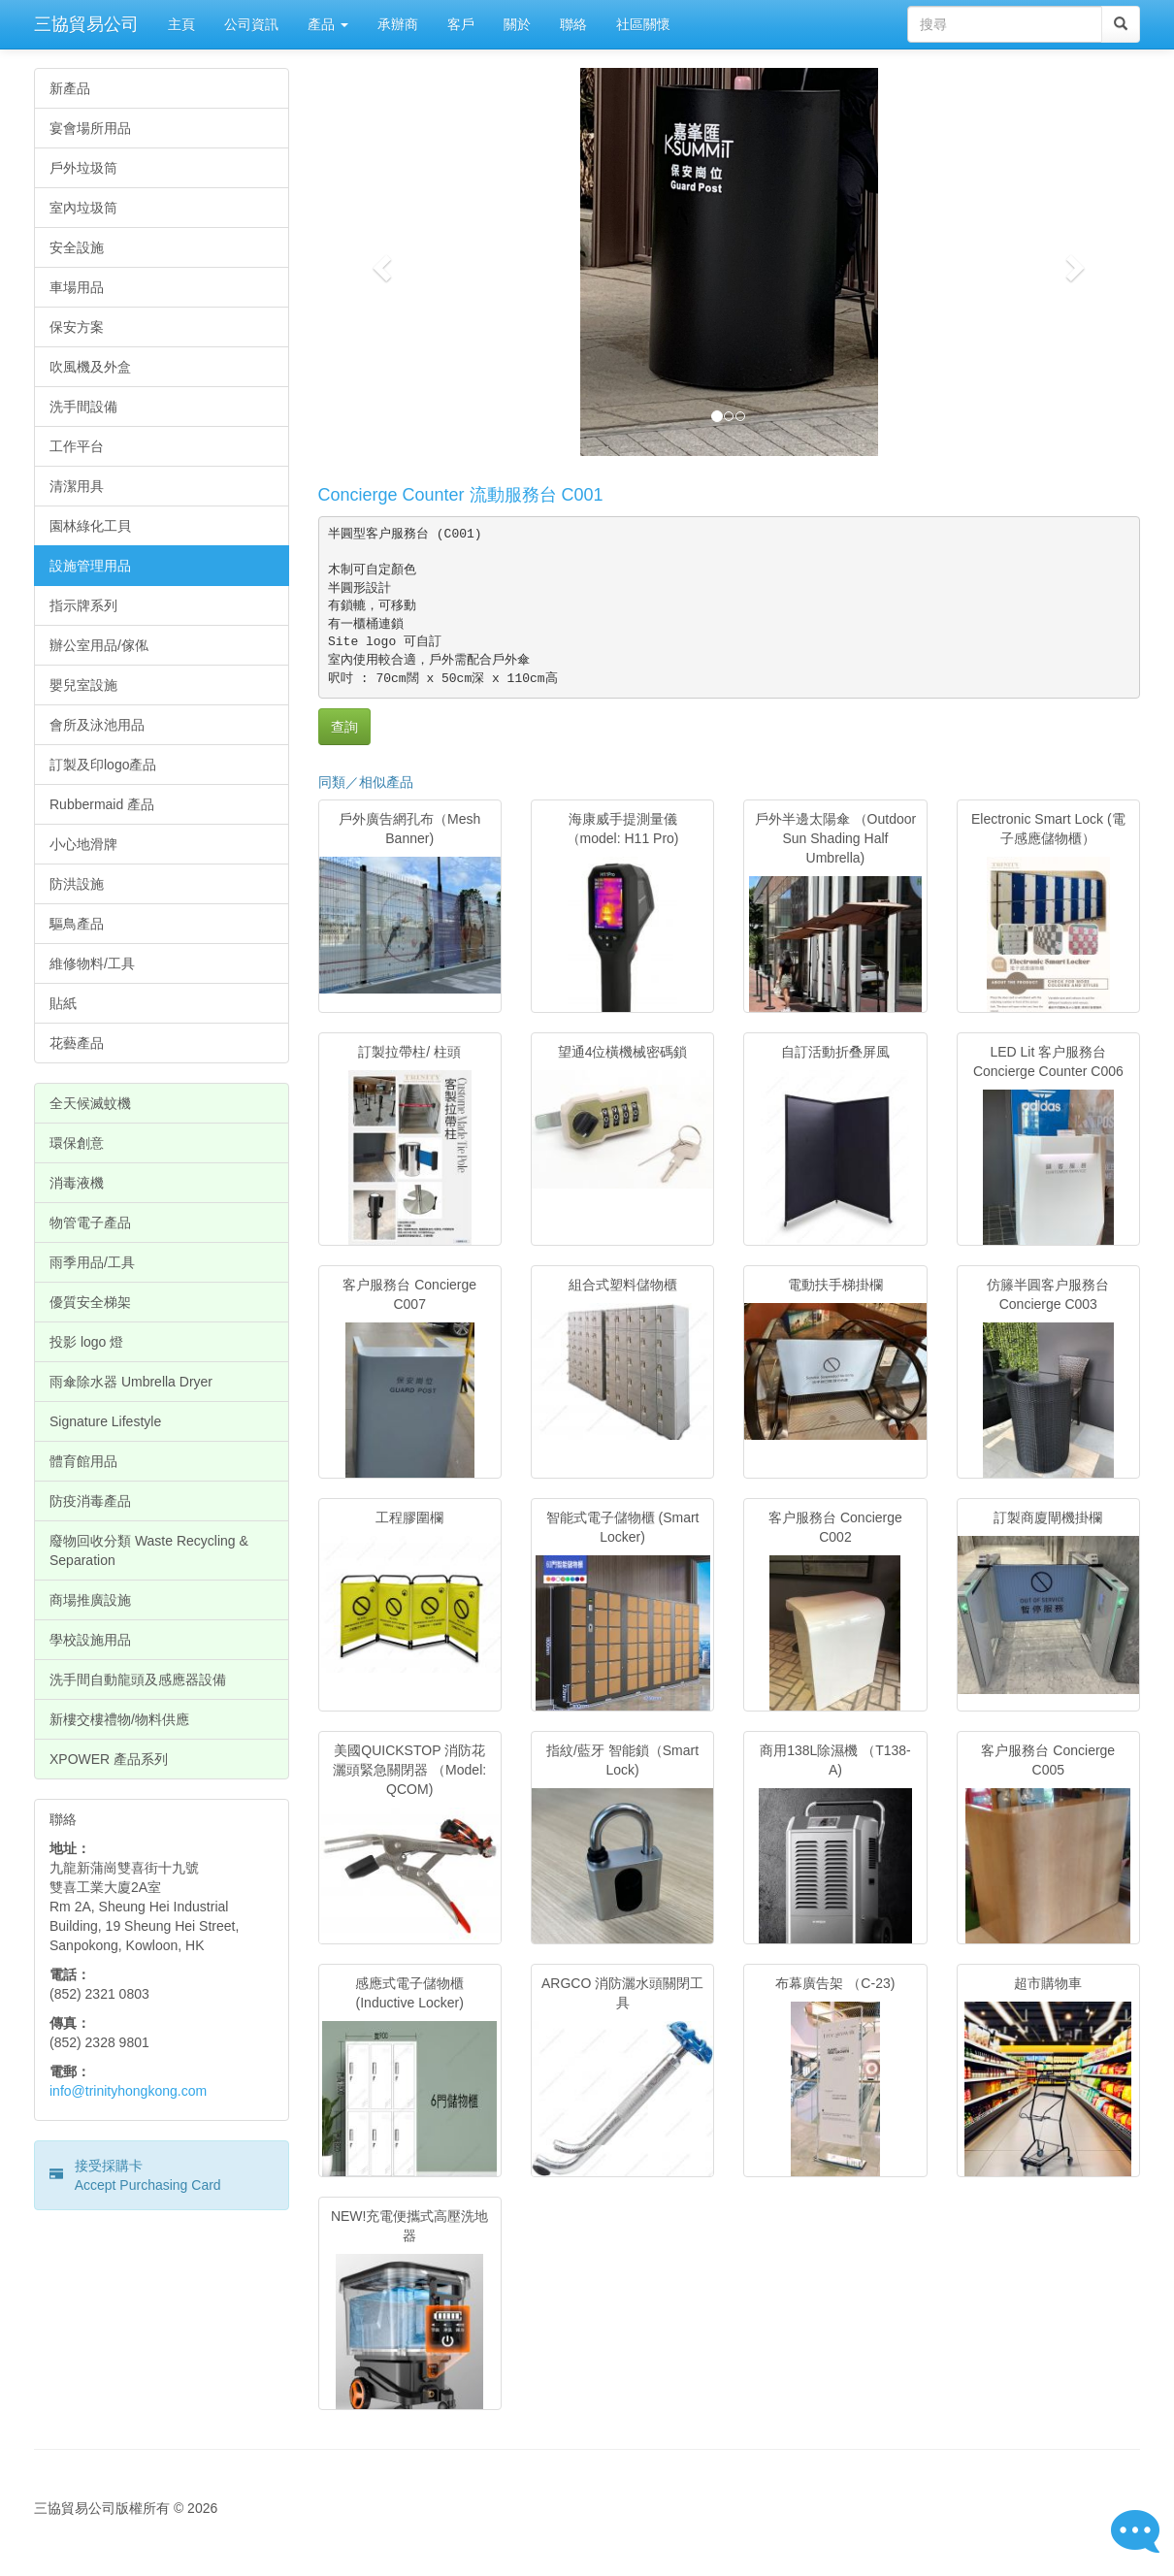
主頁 (181, 24)
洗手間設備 (83, 406)
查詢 (344, 726)
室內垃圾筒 (83, 207)
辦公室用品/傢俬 (98, 645)
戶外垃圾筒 (83, 168)
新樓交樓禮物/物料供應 (119, 1719)
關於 (517, 24)
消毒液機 (76, 1182)
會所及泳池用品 (97, 725)
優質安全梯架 (90, 1302)
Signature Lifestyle (105, 1421)
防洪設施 (76, 884)
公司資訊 (251, 24)
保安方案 (76, 327)
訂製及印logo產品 (102, 764)
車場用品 (76, 287)
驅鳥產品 (76, 923)
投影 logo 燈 (86, 1342)
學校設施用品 (90, 1639)
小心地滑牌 (83, 844)
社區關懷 (643, 24)
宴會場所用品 (90, 128)
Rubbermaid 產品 (101, 804)
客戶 (460, 24)
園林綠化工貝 (90, 526)
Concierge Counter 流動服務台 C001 (460, 495)
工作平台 (76, 446)
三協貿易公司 (86, 24)
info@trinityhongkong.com (128, 2091)
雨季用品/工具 (92, 1262)
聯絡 (573, 24)
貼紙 (63, 1003)
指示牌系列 (83, 605)
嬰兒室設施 (83, 685)
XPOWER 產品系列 (108, 1759)
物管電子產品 (90, 1222)
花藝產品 (76, 1043)
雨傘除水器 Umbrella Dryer (130, 1381)
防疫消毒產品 (90, 1501)
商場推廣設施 (90, 1600)
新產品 (69, 88)
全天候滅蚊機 (90, 1103)
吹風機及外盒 (90, 367)
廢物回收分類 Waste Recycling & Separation (148, 1550)
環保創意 (76, 1143)
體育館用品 (83, 1461)
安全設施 (76, 247)
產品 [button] (328, 24)
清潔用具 (76, 486)
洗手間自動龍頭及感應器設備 (137, 1679)
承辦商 (397, 24)
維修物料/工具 (92, 963)
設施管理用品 (90, 565)
